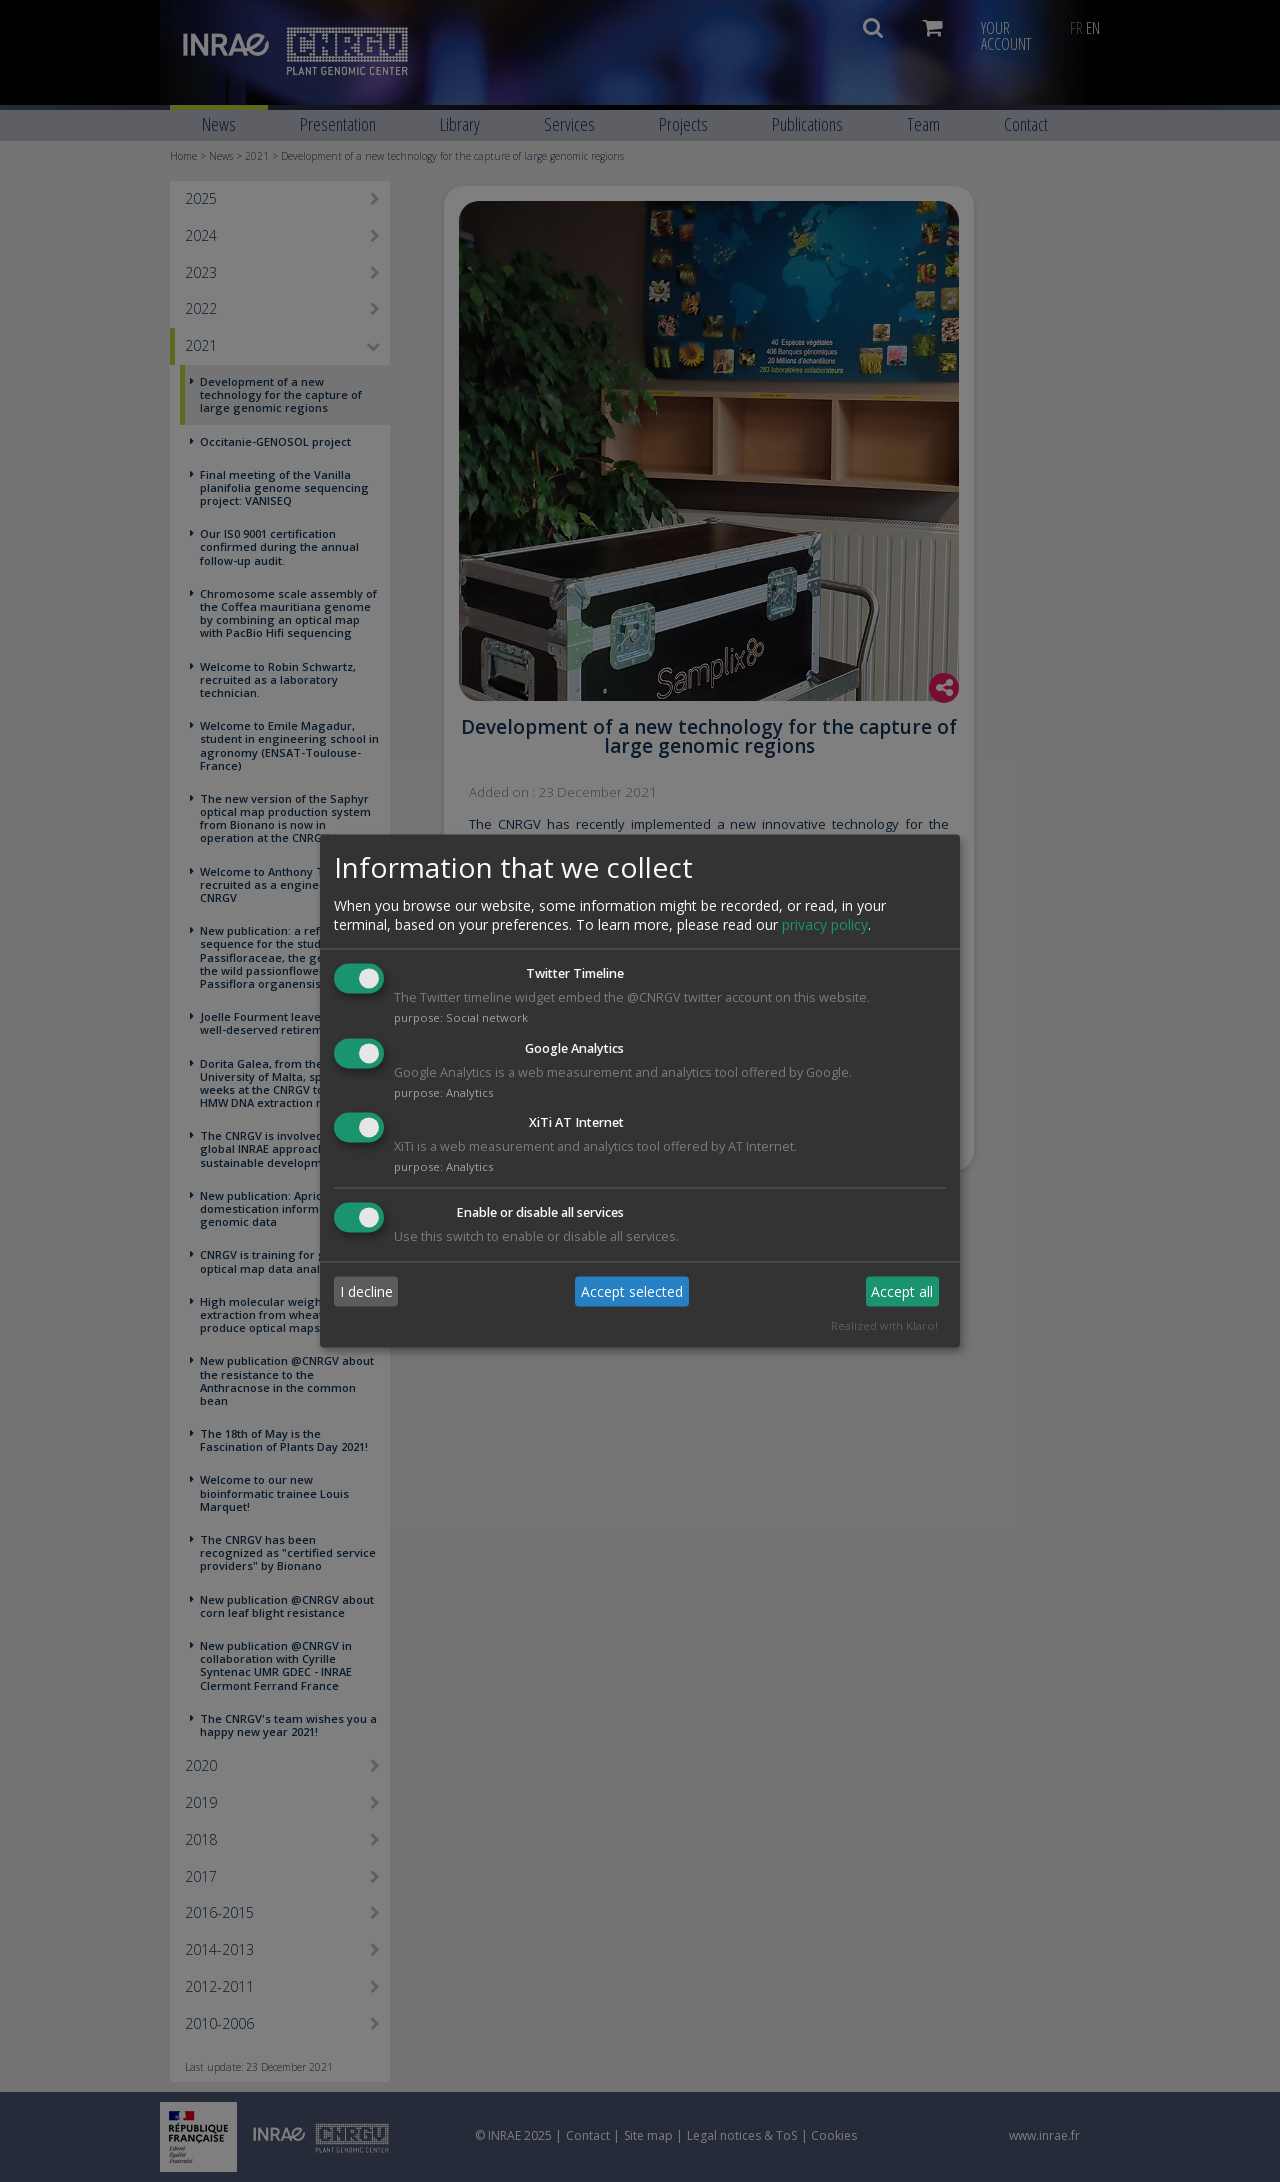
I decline (366, 1291)
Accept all (902, 1291)
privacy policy (825, 924)
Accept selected (632, 1291)
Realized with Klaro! (884, 1326)
